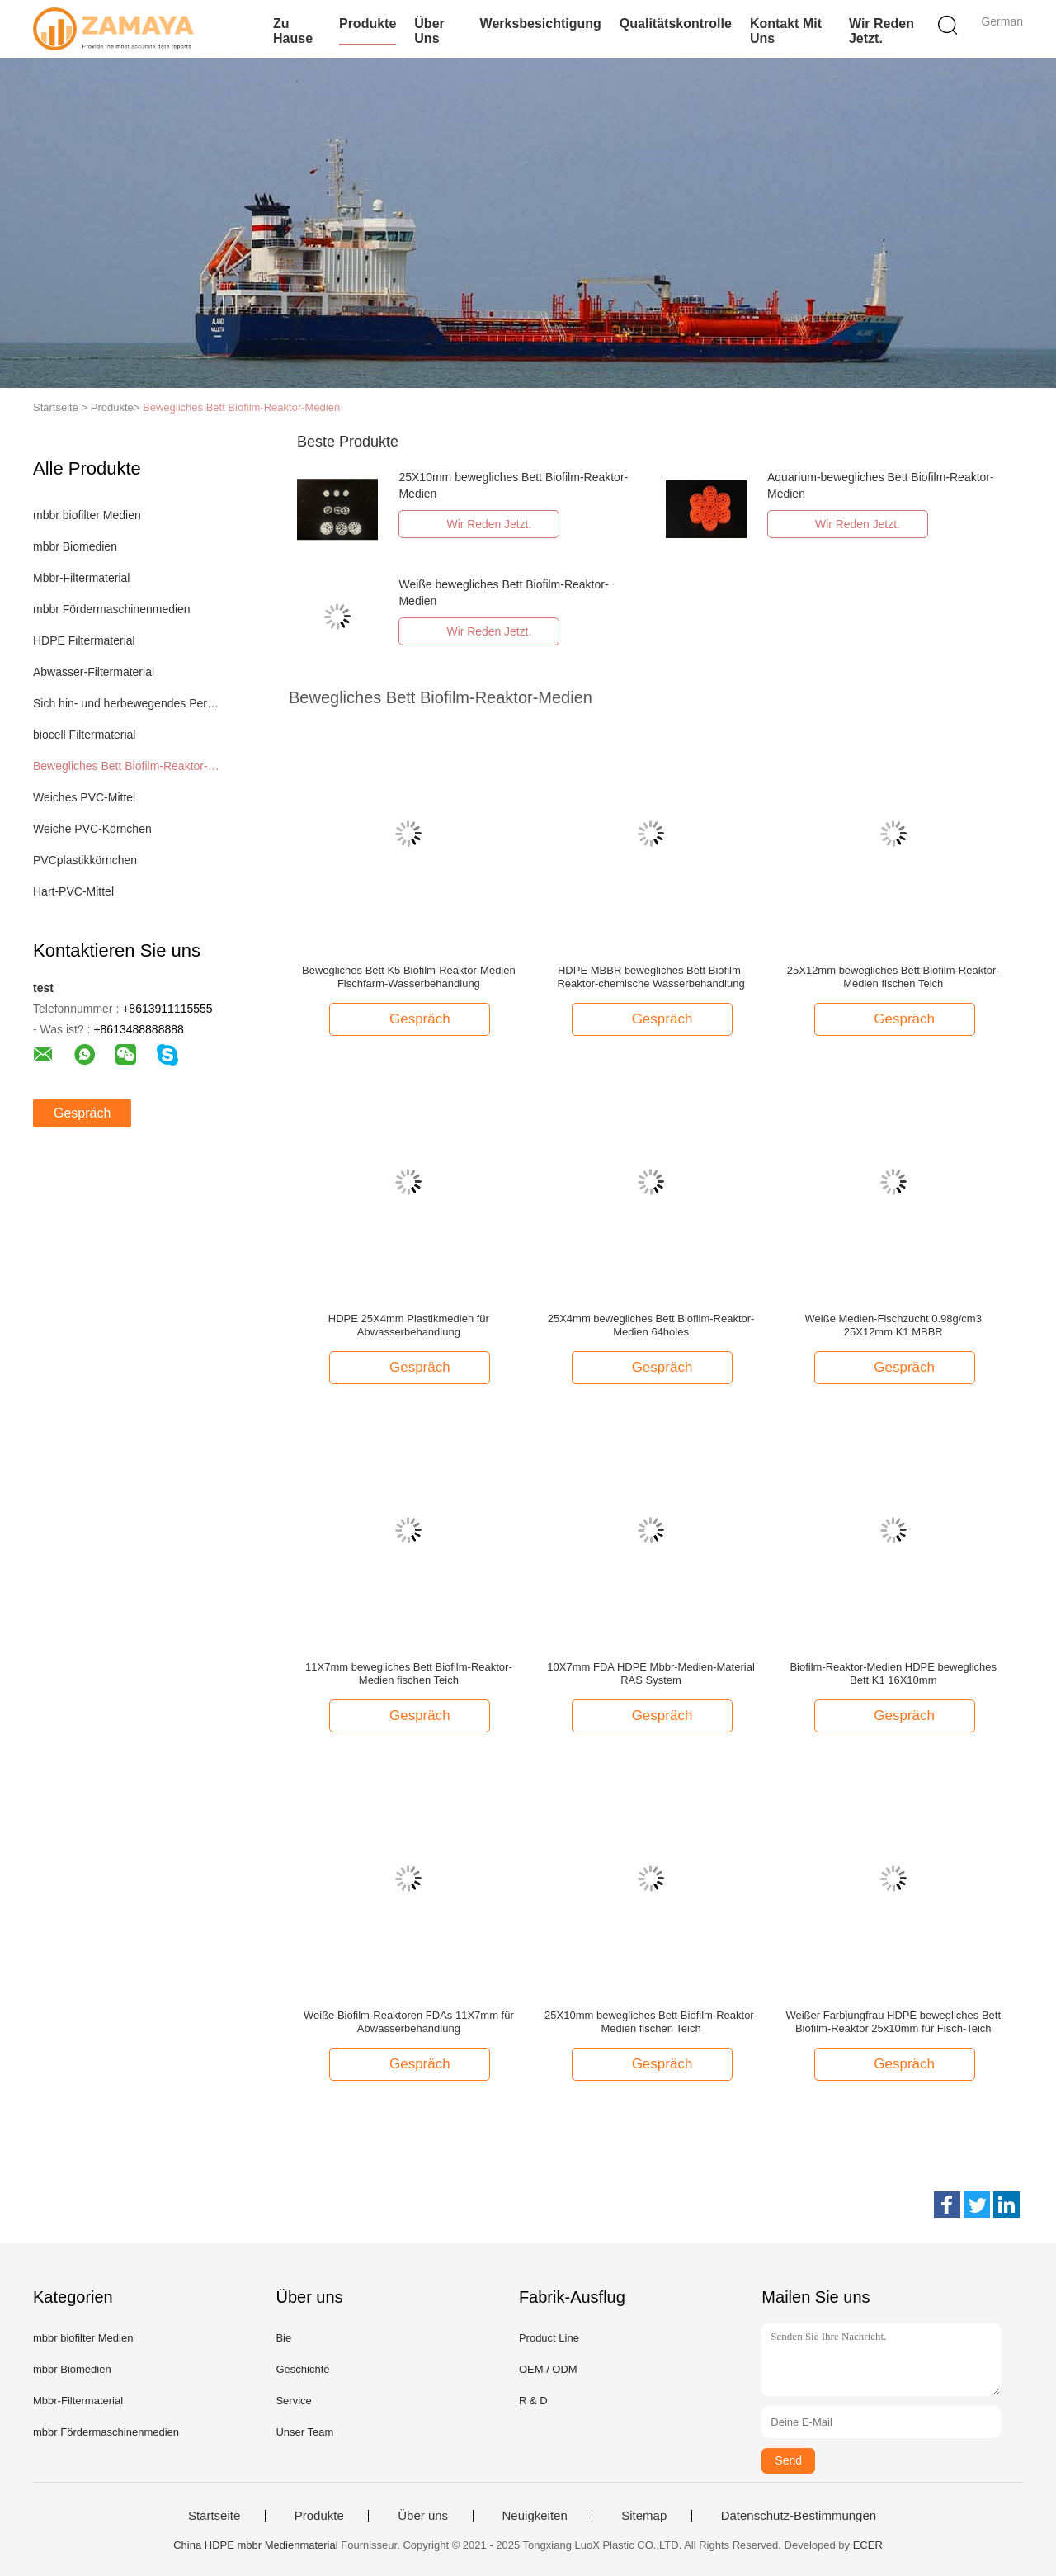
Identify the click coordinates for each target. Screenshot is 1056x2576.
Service (293, 2400)
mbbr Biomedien (75, 546)
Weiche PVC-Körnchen (92, 828)
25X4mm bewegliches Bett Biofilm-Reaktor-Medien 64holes (651, 1325)
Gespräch (82, 1113)
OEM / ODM (548, 2369)
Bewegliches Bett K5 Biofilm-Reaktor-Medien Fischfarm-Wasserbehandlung (409, 977)
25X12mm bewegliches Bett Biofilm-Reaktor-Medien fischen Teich (893, 977)
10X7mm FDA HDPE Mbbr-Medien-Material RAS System (650, 1673)
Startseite (214, 2516)
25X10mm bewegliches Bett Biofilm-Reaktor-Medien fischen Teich (650, 2022)
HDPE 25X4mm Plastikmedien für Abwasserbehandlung (408, 1325)
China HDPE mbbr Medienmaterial (255, 2545)
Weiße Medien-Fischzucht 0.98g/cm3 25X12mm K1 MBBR (893, 1325)
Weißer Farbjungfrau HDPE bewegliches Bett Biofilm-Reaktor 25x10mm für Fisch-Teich (893, 2022)
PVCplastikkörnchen (85, 860)
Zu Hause (293, 31)
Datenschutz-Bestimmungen (798, 2516)
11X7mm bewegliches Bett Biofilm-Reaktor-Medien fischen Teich (408, 1673)
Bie (283, 2338)
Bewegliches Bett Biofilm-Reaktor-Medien (241, 407)
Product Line (549, 2338)
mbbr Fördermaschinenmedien (112, 609)
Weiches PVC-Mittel (84, 797)
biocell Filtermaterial (84, 734)
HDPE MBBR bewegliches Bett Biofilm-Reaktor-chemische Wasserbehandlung (650, 977)
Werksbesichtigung (540, 24)
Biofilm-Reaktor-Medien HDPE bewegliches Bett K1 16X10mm (893, 1673)
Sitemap (644, 2516)
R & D (533, 2400)
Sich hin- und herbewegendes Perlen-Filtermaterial (126, 703)
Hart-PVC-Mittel (73, 891)
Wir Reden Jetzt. (881, 31)
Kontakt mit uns (786, 31)
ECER (868, 2545)
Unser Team (304, 2432)
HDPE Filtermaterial (84, 640)
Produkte (367, 24)
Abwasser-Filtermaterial (93, 671)
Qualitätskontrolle (676, 24)
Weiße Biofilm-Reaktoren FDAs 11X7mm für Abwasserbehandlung (409, 2022)
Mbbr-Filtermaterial (81, 577)
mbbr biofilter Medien (87, 515)
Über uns (429, 31)
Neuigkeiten (535, 2516)
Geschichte (302, 2369)
